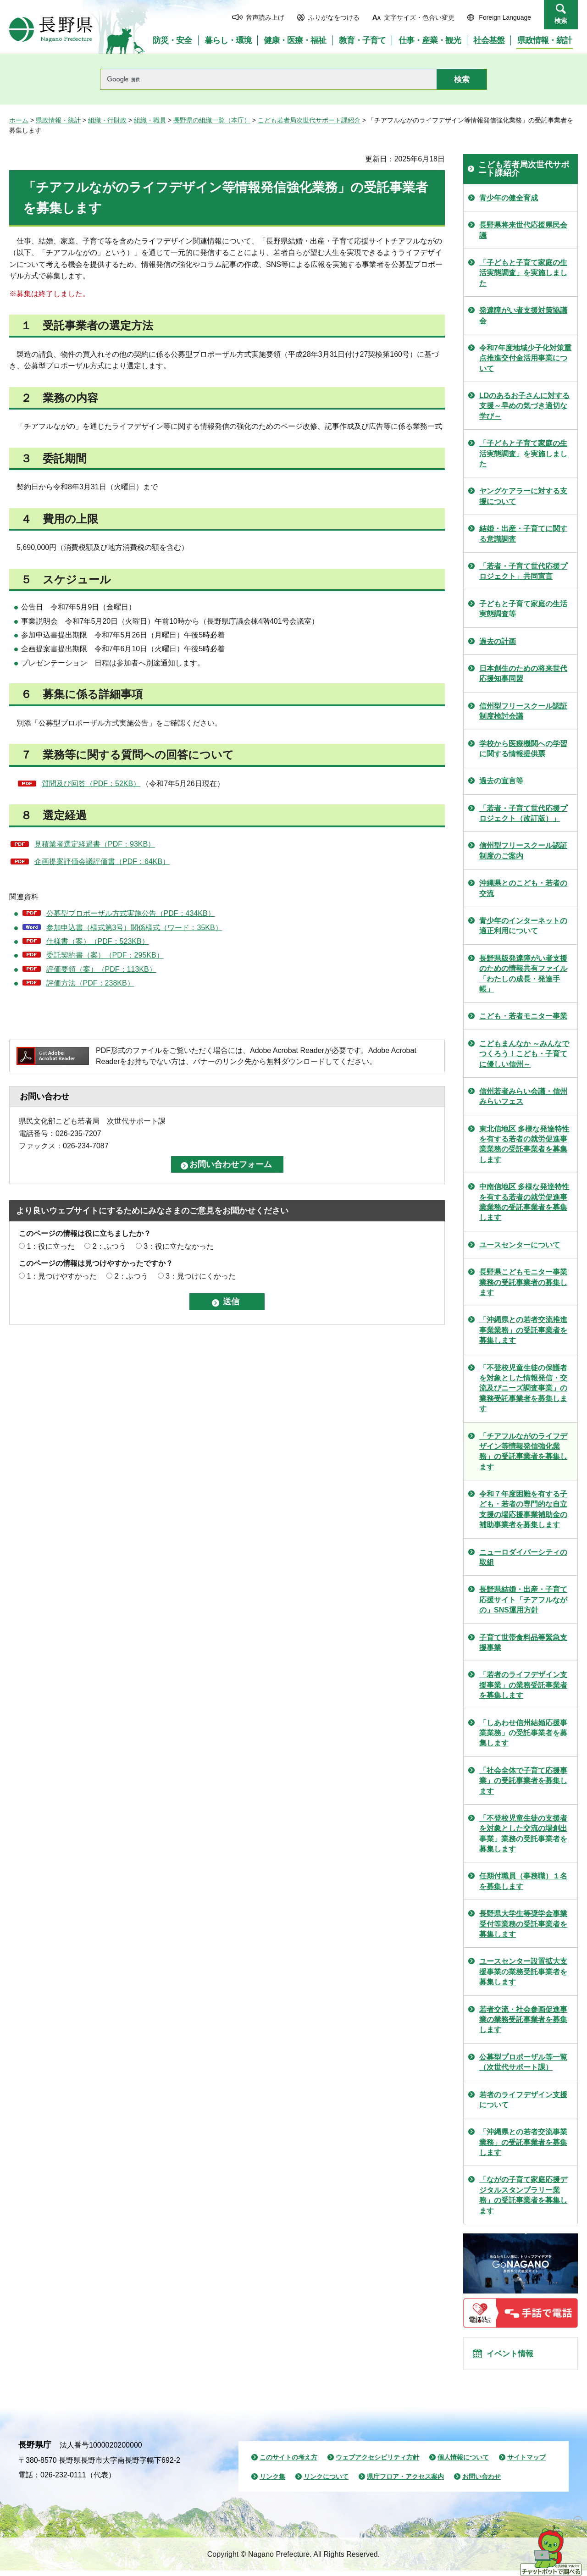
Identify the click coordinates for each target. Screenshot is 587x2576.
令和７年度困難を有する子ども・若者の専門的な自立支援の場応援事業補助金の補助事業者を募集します (523, 1509)
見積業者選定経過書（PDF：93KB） (94, 844)
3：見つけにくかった (201, 1276)
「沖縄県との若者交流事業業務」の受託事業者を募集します (523, 2142)
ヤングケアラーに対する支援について (523, 496)
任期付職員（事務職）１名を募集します (523, 1881)
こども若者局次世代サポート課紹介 (309, 120)
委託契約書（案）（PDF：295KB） (105, 955)
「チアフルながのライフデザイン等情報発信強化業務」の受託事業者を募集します (523, 1451)
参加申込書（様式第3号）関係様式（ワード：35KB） (134, 927)
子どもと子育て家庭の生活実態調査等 (523, 609)
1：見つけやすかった (62, 1276)
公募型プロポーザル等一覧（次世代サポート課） (523, 2062)
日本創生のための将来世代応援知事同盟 (523, 673)
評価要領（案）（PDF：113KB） (101, 969)
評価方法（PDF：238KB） (90, 983)
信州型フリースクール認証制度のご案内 (523, 850)
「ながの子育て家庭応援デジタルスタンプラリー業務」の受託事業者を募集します (523, 2195)
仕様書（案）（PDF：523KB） (97, 941)
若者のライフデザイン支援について (523, 2100)
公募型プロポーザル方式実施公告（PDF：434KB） (130, 913)
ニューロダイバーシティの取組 (523, 1557)
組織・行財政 (107, 120)
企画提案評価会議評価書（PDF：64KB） (102, 861)
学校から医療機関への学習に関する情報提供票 (523, 749)
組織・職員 (150, 120)
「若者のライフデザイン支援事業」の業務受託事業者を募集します (523, 1685)
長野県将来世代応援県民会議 (523, 230)
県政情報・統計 (58, 120)
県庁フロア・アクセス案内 (405, 2482)
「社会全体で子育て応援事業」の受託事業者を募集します (523, 1781)
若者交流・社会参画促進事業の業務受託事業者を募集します (523, 2019)
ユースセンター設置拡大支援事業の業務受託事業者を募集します (523, 1971)
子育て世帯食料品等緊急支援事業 (523, 1642)
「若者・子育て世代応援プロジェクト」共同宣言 (523, 571)
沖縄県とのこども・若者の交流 (523, 888)
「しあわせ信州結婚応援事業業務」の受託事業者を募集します (523, 1733)
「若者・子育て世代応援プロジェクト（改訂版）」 (523, 813)
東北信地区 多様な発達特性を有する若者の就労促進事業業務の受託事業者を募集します (524, 1144)
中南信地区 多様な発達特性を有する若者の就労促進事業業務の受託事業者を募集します (524, 1202)
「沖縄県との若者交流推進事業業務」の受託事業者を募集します (523, 1330)
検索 (560, 20)
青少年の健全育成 (508, 198)
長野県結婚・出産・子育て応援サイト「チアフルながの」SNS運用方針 (523, 1599)
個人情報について (463, 2462)
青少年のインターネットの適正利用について (523, 926)
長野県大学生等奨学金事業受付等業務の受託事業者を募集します (523, 1924)
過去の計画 (497, 641)
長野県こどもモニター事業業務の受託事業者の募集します (523, 1282)
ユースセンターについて (519, 1245)
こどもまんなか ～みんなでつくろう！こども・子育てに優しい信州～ (524, 1054)
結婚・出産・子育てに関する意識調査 (523, 534)
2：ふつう (109, 1246)
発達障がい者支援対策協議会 (523, 315)
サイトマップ (526, 2462)
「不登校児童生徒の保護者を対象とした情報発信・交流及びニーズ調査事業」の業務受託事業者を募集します (523, 1388)
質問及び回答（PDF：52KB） (91, 783)
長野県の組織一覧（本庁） (211, 120)
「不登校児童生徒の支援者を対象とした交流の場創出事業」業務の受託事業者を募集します (523, 1833)
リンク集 (272, 2482)
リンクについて (326, 2482)
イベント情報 (514, 2356)
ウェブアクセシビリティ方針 (377, 2462)
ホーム (18, 120)
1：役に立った (51, 1246)
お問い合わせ (481, 2482)
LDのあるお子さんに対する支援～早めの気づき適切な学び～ (524, 406)
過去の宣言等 (501, 781)
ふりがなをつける (334, 17)
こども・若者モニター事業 (523, 1016)
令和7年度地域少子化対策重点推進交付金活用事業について (525, 358)
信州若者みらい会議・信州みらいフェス (523, 1096)
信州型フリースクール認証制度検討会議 (523, 711)
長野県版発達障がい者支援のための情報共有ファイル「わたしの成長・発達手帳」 (523, 973)
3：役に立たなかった (179, 1246)
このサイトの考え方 (288, 2462)
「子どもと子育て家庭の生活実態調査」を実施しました (523, 273)
